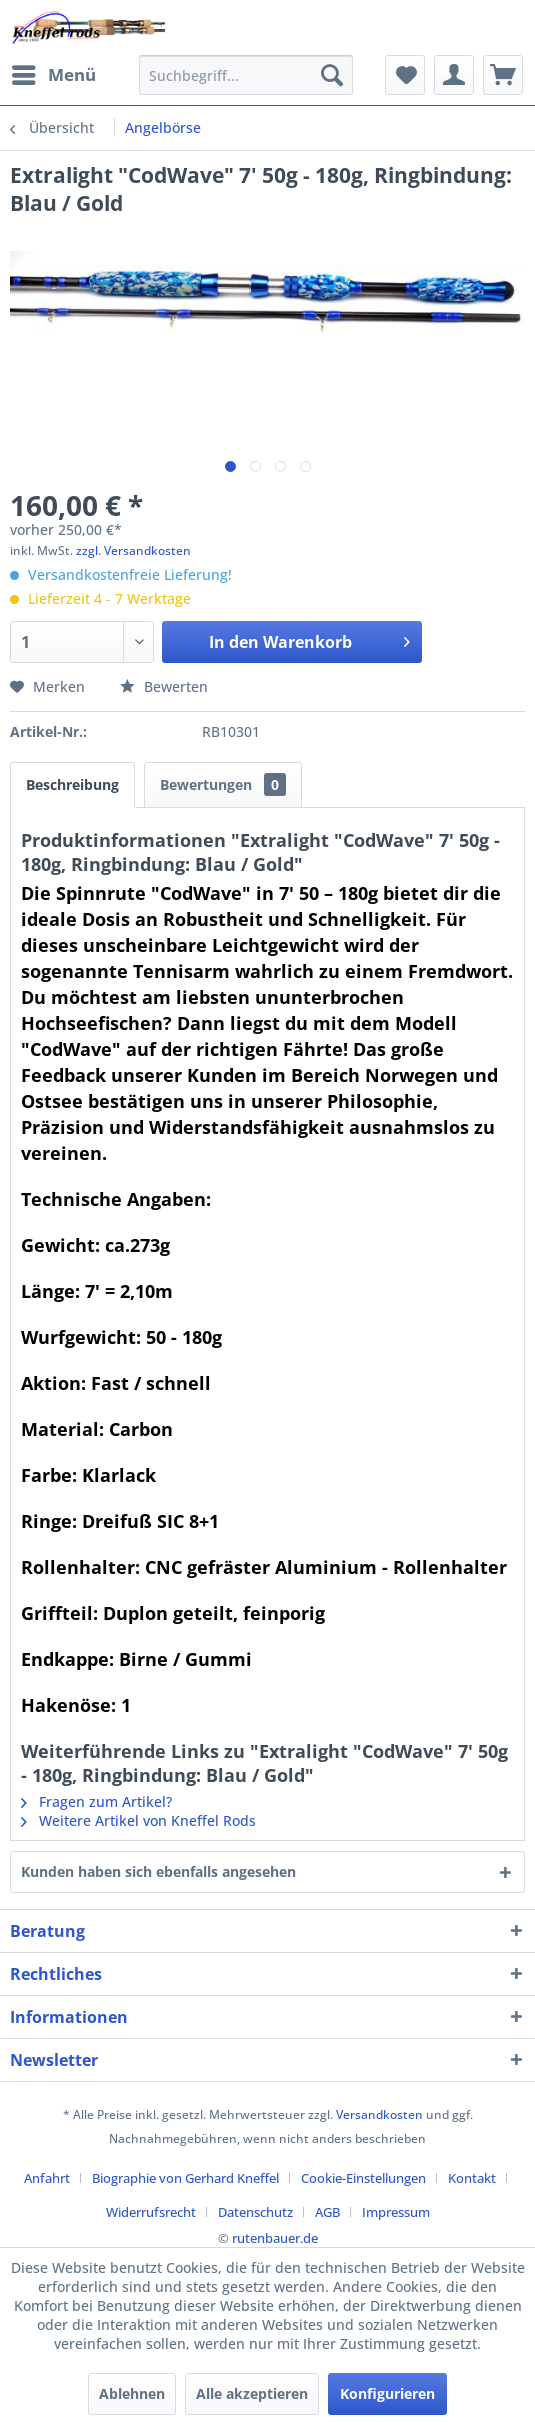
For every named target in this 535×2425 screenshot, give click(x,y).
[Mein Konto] (454, 75)
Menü (54, 72)
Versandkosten (379, 2114)
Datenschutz (255, 2212)
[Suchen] (332, 75)
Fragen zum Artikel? (96, 1801)
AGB (327, 2212)
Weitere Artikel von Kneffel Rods (138, 1820)
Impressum (396, 2212)
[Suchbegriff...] (246, 75)
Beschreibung (72, 784)
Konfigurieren (387, 2393)
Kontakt (472, 2178)
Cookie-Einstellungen (363, 2178)
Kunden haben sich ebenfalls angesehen (158, 1871)
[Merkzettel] (405, 75)
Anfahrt (47, 2178)
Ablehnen (132, 2393)
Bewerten (164, 686)
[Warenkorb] (503, 75)
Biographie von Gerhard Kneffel (185, 2178)
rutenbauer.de (275, 2238)
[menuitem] (53, 75)
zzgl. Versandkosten (133, 550)
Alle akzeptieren (252, 2393)
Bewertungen (223, 784)
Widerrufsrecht (151, 2212)
